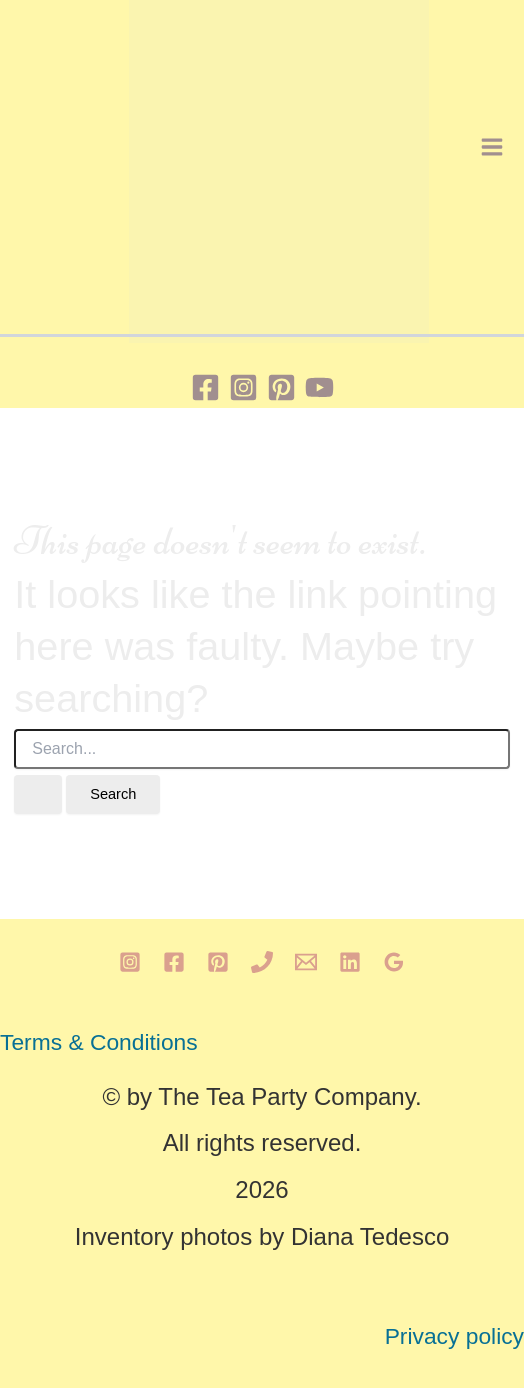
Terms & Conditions (99, 1042)
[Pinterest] (281, 387)
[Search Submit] (38, 794)
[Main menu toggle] (492, 147)
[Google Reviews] (394, 962)
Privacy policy (454, 1336)
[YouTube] (319, 387)
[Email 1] (306, 962)
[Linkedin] (350, 962)
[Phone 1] (262, 962)
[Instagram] (243, 387)
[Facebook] (205, 387)
